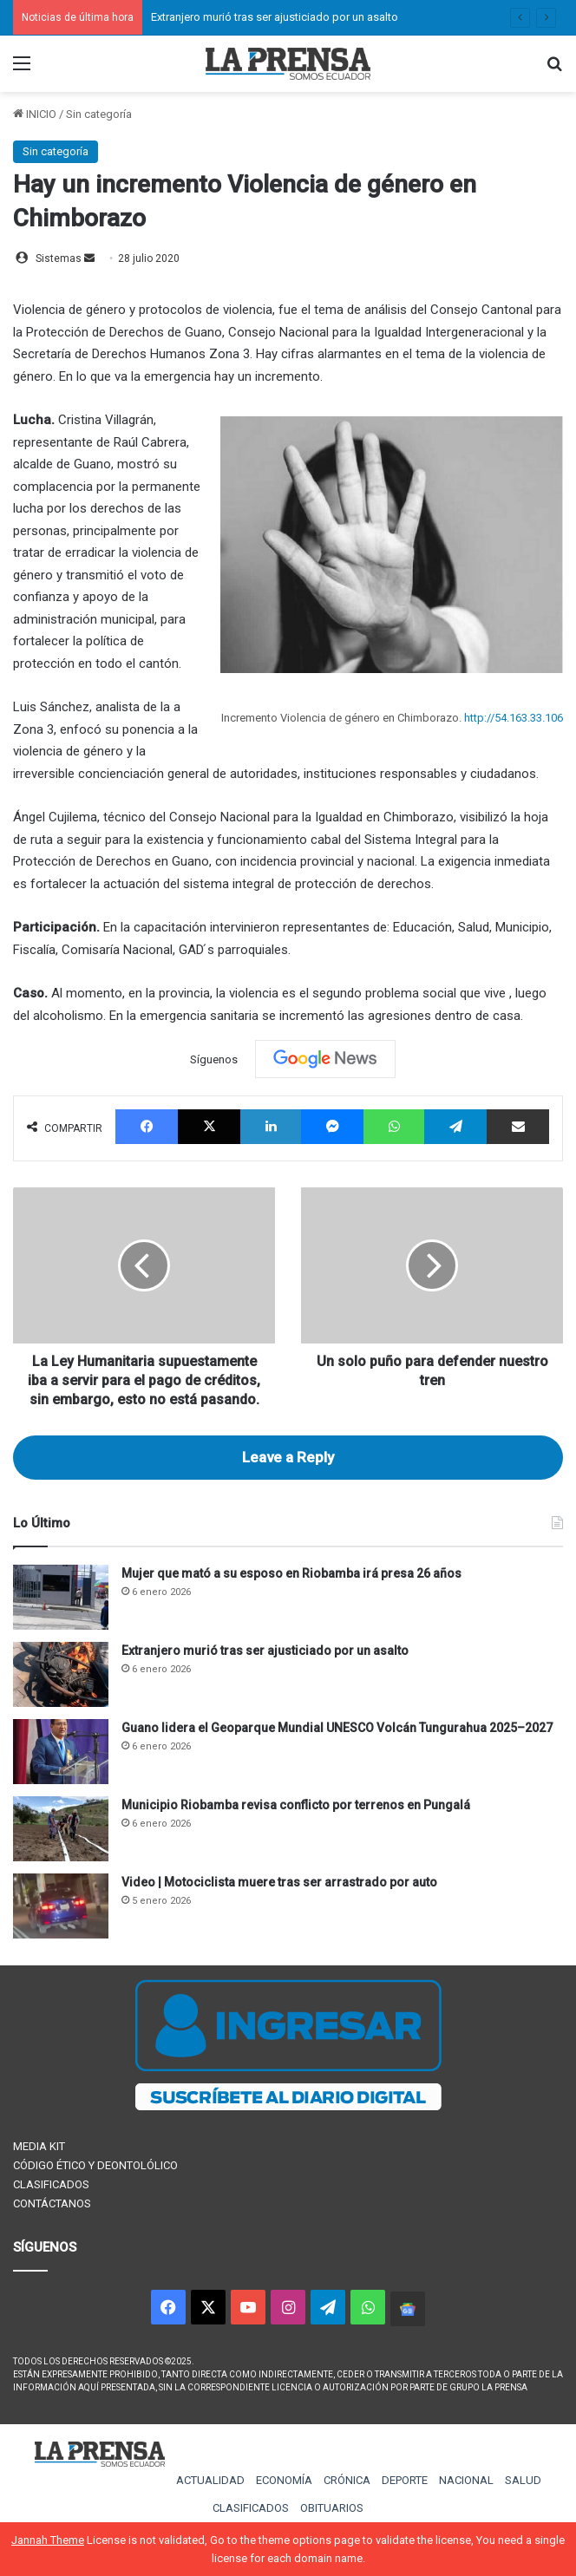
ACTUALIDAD (210, 2480)
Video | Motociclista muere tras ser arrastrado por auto (279, 1882)
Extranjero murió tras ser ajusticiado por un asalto (274, 16)
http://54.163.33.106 (513, 717)
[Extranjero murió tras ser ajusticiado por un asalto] (60, 1674)
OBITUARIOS (331, 2507)
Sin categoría (99, 114)
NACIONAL (466, 2480)
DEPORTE (405, 2480)
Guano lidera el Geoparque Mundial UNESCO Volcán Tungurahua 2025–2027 (337, 1728)
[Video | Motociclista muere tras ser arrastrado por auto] (60, 1906)
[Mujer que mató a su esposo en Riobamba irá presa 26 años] (60, 1597)
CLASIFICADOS (51, 2184)
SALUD (523, 2480)
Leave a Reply (288, 1457)
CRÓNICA (347, 2480)
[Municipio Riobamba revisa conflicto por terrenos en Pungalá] (60, 1828)
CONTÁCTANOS (52, 2203)
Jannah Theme (47, 2540)
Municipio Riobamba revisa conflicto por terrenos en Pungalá (295, 1805)
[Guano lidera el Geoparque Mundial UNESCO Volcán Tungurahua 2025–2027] (60, 1751)
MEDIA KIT (39, 2146)
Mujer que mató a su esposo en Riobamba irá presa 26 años (291, 1573)
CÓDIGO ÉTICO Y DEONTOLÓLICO (95, 2165)
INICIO (34, 114)
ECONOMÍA (284, 2480)
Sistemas (59, 258)
